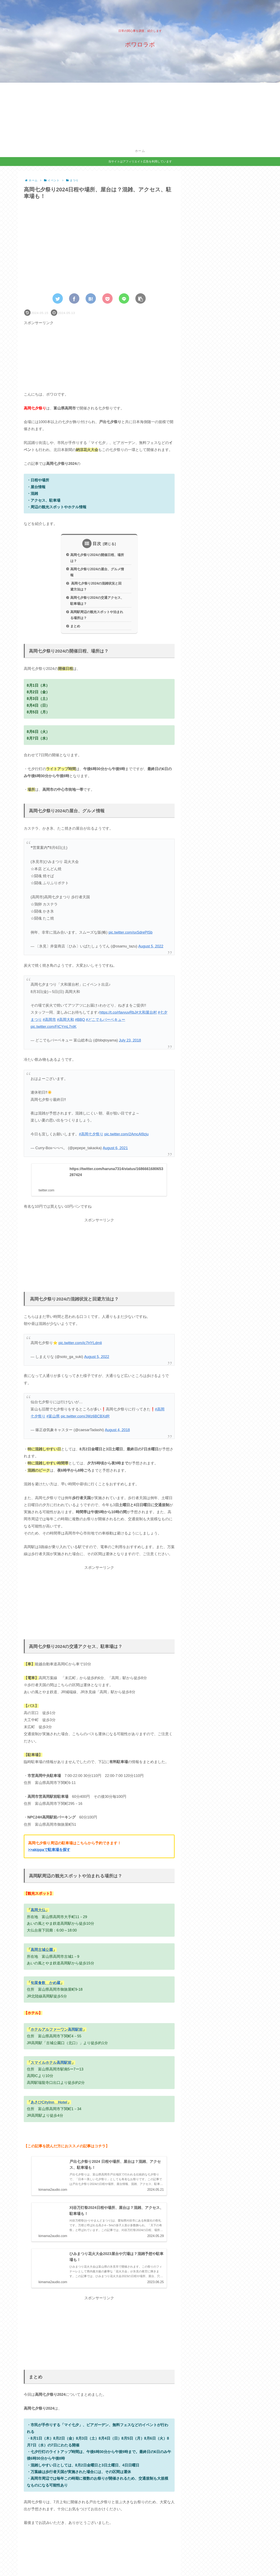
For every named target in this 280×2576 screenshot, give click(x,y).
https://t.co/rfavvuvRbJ (117, 1012)
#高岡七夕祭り (91, 1134)
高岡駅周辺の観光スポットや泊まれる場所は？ (96, 615)
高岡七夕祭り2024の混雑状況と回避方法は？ (96, 586)
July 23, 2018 (130, 1040)
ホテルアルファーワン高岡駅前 (57, 2029)
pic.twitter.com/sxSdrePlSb (130, 932)
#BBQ (80, 1020)
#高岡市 (49, 1020)
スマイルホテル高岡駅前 (51, 2063)
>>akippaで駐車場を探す (49, 1850)
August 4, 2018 (117, 1430)
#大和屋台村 (146, 1012)
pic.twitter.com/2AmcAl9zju (126, 1134)
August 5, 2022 (150, 946)
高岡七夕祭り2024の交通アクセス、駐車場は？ (97, 600)
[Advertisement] (140, 114)
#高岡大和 (65, 1020)
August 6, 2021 (115, 1148)
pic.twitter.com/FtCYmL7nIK (53, 1027)
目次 (97, 543)
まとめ (75, 626)
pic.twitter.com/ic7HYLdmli (80, 1343)
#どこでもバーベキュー (105, 1020)
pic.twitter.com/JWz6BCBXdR (85, 1416)
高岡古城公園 (42, 1950)
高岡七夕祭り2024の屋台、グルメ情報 (97, 572)
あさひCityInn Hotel (49, 2102)
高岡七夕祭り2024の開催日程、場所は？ (97, 558)
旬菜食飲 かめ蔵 (45, 1983)
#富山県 (53, 1416)
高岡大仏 (38, 1910)
